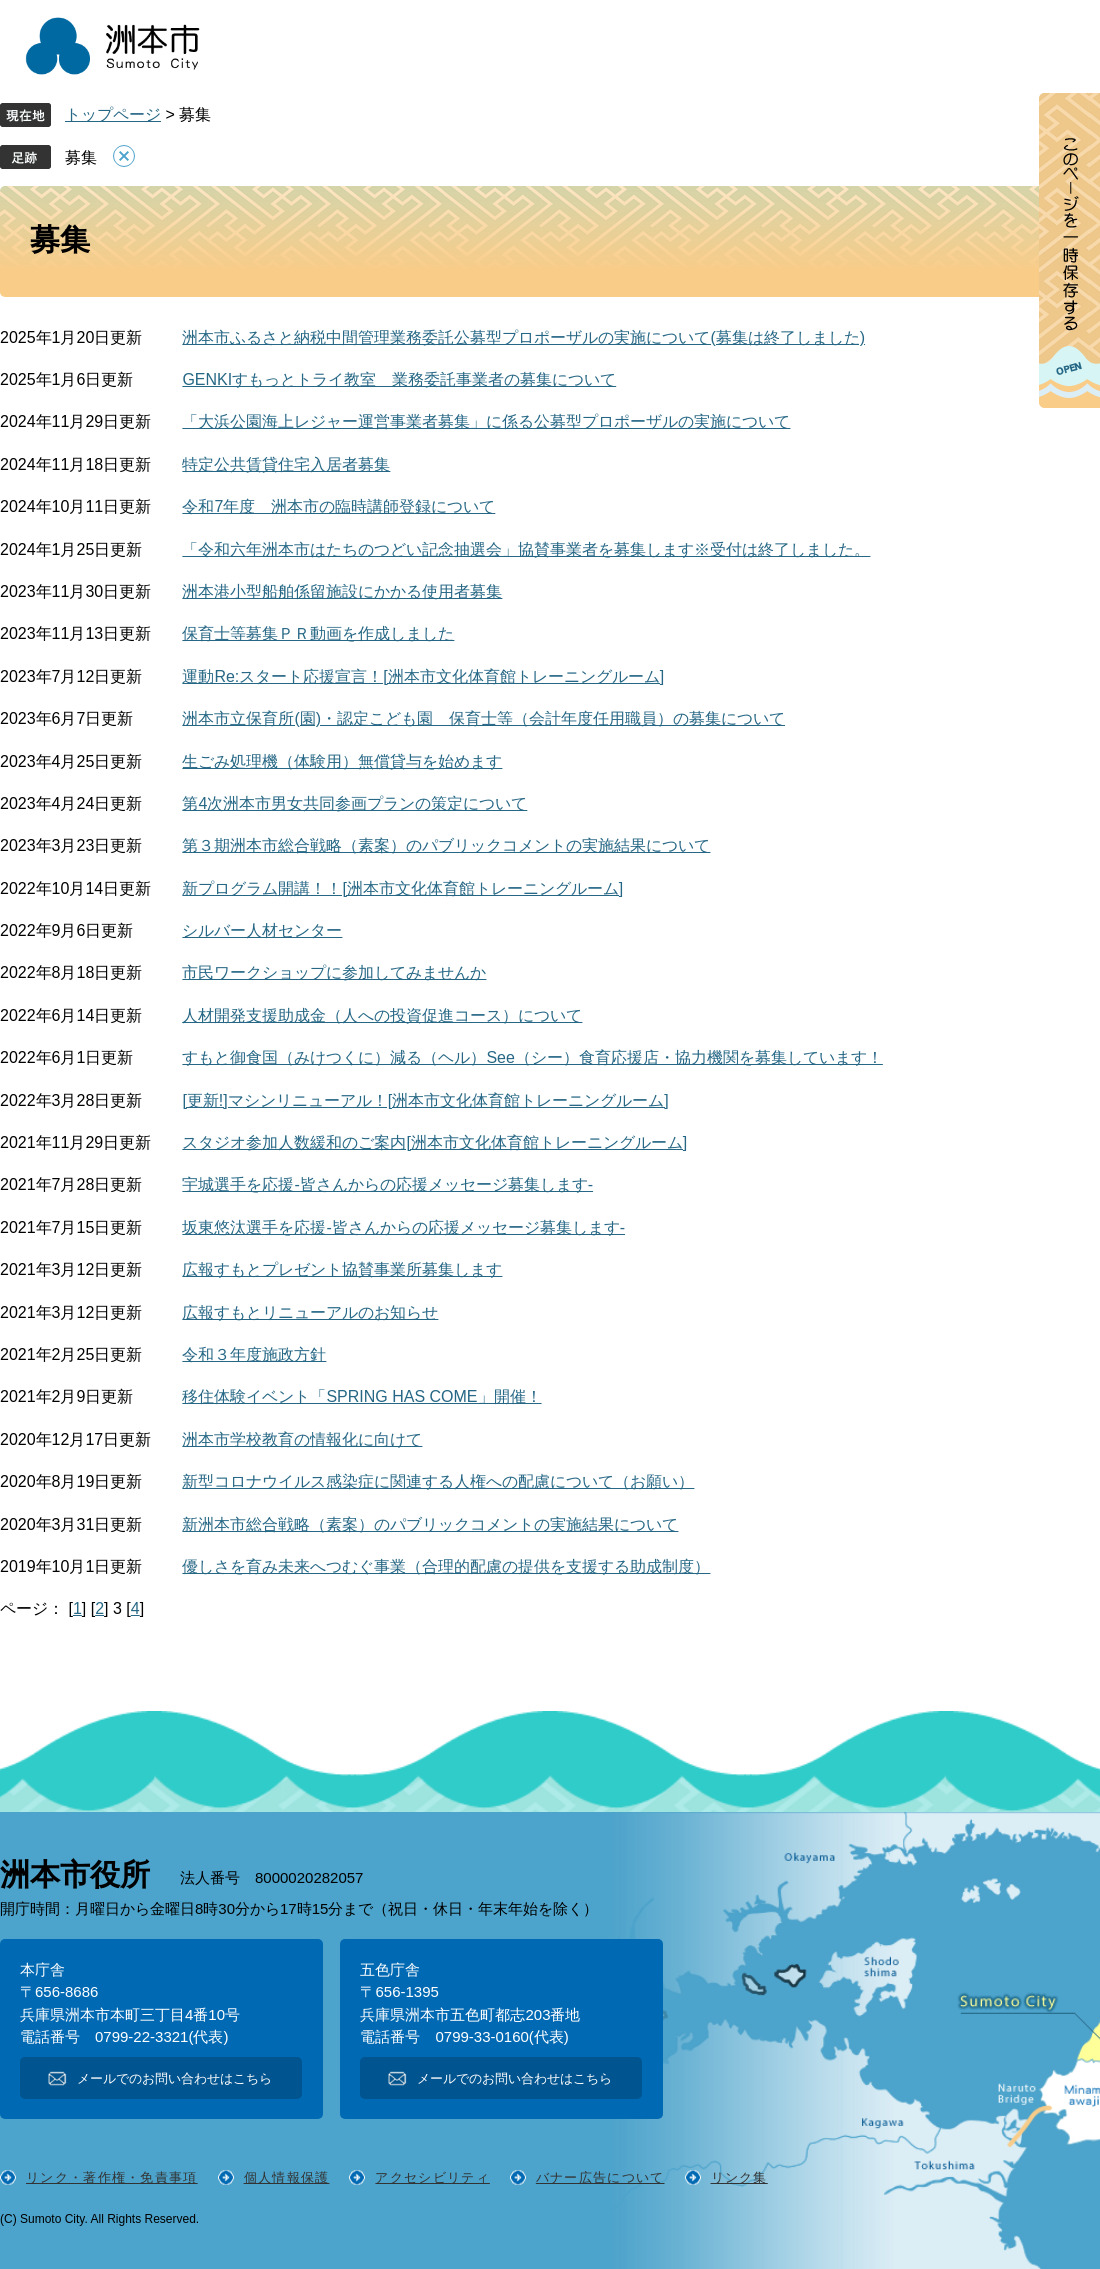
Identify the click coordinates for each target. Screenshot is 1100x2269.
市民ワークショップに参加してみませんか (334, 972)
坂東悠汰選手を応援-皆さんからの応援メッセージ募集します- (403, 1227)
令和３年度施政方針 (254, 1354)
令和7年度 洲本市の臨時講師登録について (338, 506)
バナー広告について (600, 2177)
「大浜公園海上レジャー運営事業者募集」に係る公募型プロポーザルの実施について (486, 421)
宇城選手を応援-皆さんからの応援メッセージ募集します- (387, 1184)
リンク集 (739, 2177)
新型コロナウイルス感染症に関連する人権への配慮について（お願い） (438, 1481)
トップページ (113, 114)
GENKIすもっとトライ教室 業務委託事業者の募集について (399, 379)
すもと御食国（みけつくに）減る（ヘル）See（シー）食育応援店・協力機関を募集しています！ (532, 1057)
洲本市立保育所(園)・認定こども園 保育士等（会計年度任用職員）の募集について (483, 718)
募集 (81, 157)
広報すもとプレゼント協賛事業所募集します (342, 1269)
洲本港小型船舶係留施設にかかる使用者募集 (342, 591)
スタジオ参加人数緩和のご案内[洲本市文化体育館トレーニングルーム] (434, 1142)
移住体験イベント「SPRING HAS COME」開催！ (361, 1396)
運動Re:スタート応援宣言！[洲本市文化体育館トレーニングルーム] (423, 676)
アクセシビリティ (432, 2177)
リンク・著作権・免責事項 (112, 2177)
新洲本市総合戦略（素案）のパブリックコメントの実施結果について (430, 1524)
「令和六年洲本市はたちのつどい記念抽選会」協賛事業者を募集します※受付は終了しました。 (526, 549)
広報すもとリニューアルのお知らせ (310, 1312)
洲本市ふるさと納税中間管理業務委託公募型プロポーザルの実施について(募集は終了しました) (523, 337)
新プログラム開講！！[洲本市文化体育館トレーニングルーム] (402, 888)
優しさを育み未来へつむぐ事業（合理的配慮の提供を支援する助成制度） (446, 1566)
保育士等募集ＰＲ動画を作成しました (318, 633)
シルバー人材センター (262, 930)
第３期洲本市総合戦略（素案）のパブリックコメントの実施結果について (446, 845)
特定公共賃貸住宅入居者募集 (286, 464)
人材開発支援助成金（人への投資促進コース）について (382, 1015)
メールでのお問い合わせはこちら (174, 2078)
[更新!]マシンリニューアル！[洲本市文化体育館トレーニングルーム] (425, 1100)
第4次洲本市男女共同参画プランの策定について (354, 803)
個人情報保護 (287, 2177)
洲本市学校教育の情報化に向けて (302, 1439)
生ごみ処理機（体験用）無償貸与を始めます (342, 761)
